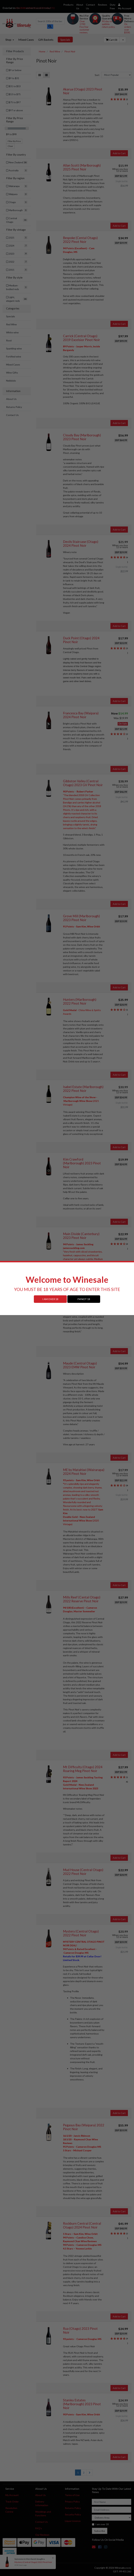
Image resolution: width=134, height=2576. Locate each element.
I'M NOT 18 (83, 1299)
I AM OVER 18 (50, 1299)
